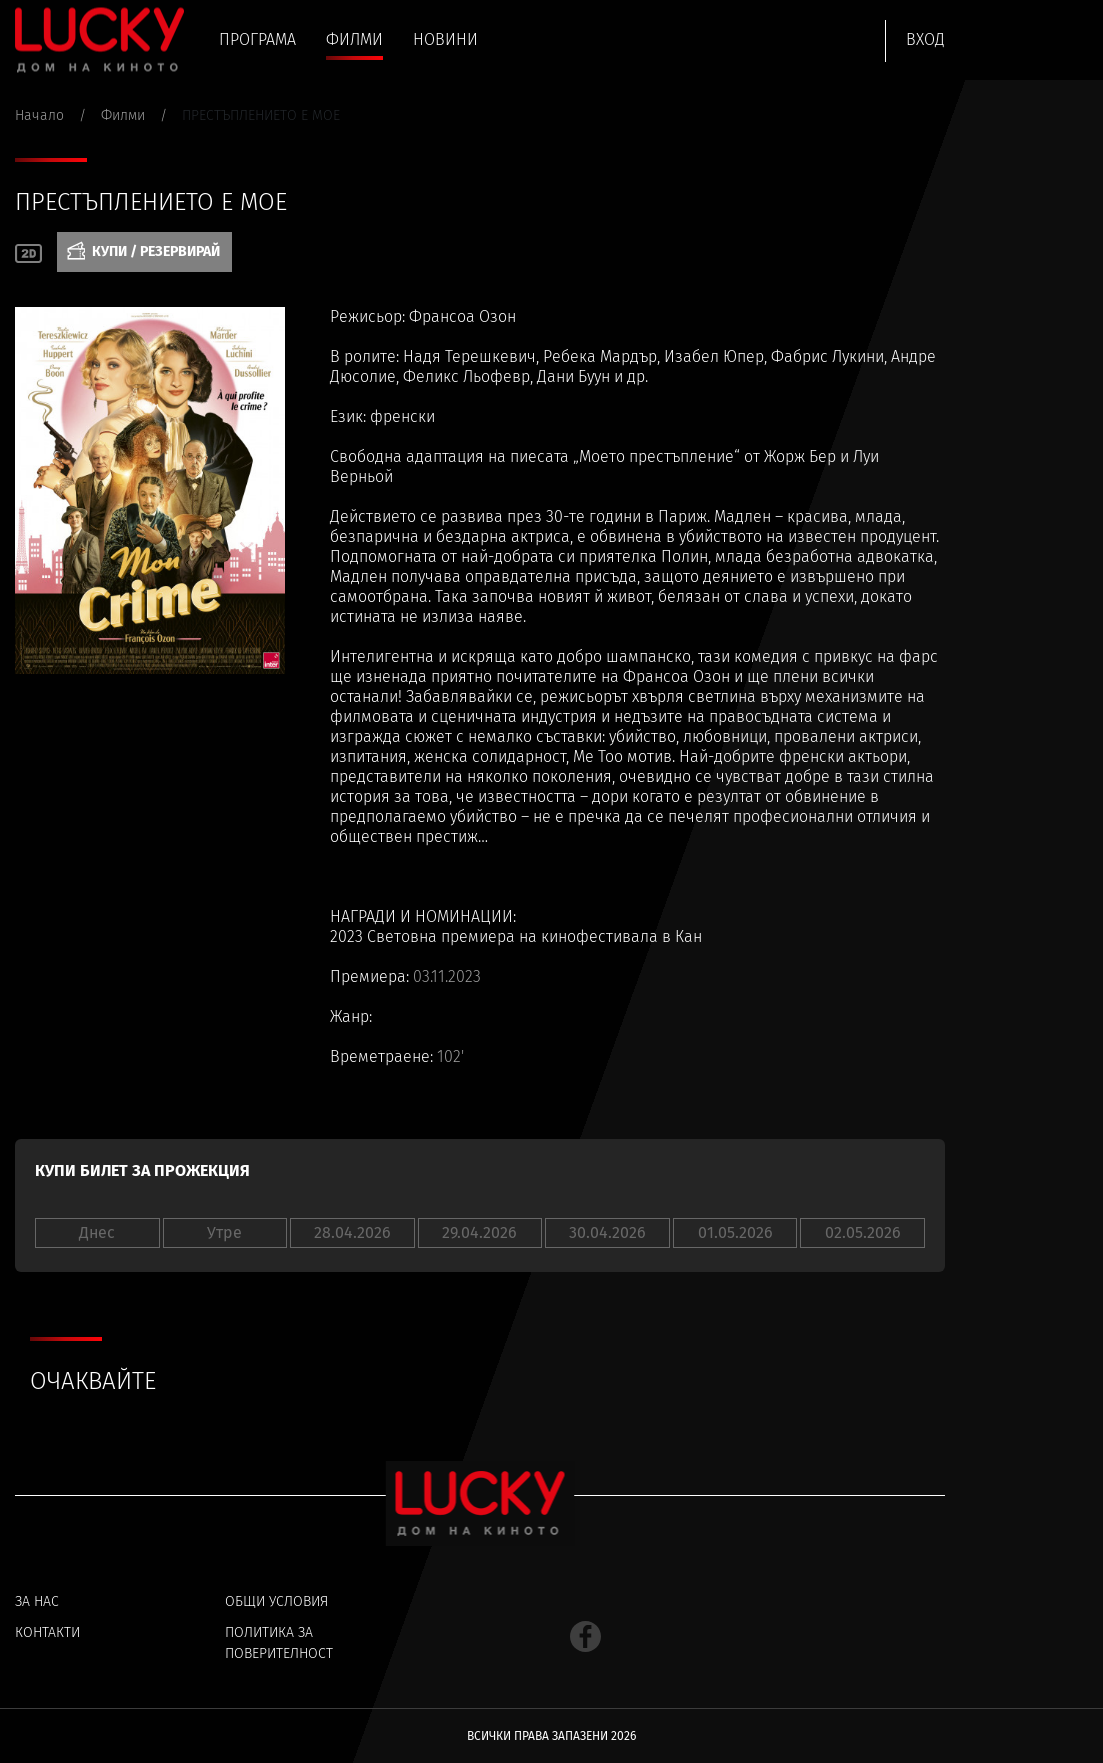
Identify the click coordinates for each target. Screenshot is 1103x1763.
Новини (445, 39)
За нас (37, 1601)
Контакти (47, 1632)
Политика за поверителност (279, 1643)
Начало (39, 115)
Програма (257, 39)
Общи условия (276, 1601)
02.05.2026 (863, 1232)
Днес (97, 1232)
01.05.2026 (735, 1232)
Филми (354, 39)
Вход (925, 39)
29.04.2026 (479, 1232)
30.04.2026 (607, 1232)
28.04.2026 (352, 1232)
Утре (224, 1232)
